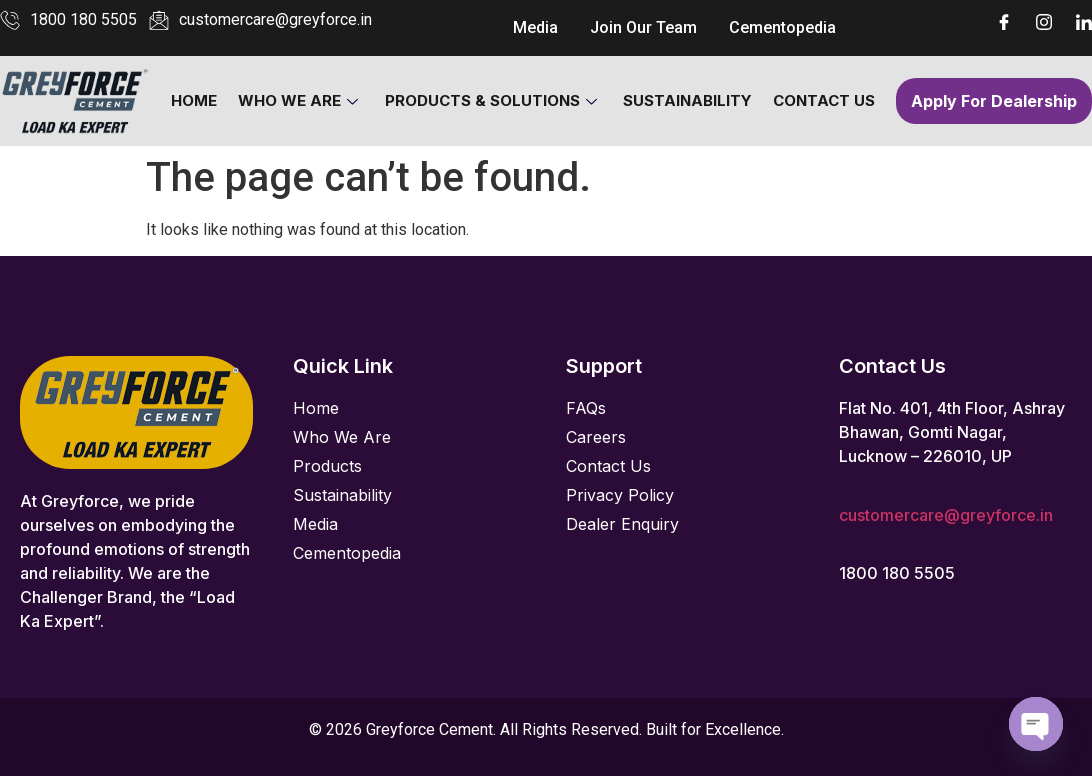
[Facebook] (1004, 20)
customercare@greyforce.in (946, 515)
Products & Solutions (491, 100)
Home (196, 100)
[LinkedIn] (1084, 20)
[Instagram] (1044, 20)
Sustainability (687, 100)
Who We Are (299, 100)
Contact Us (823, 100)
